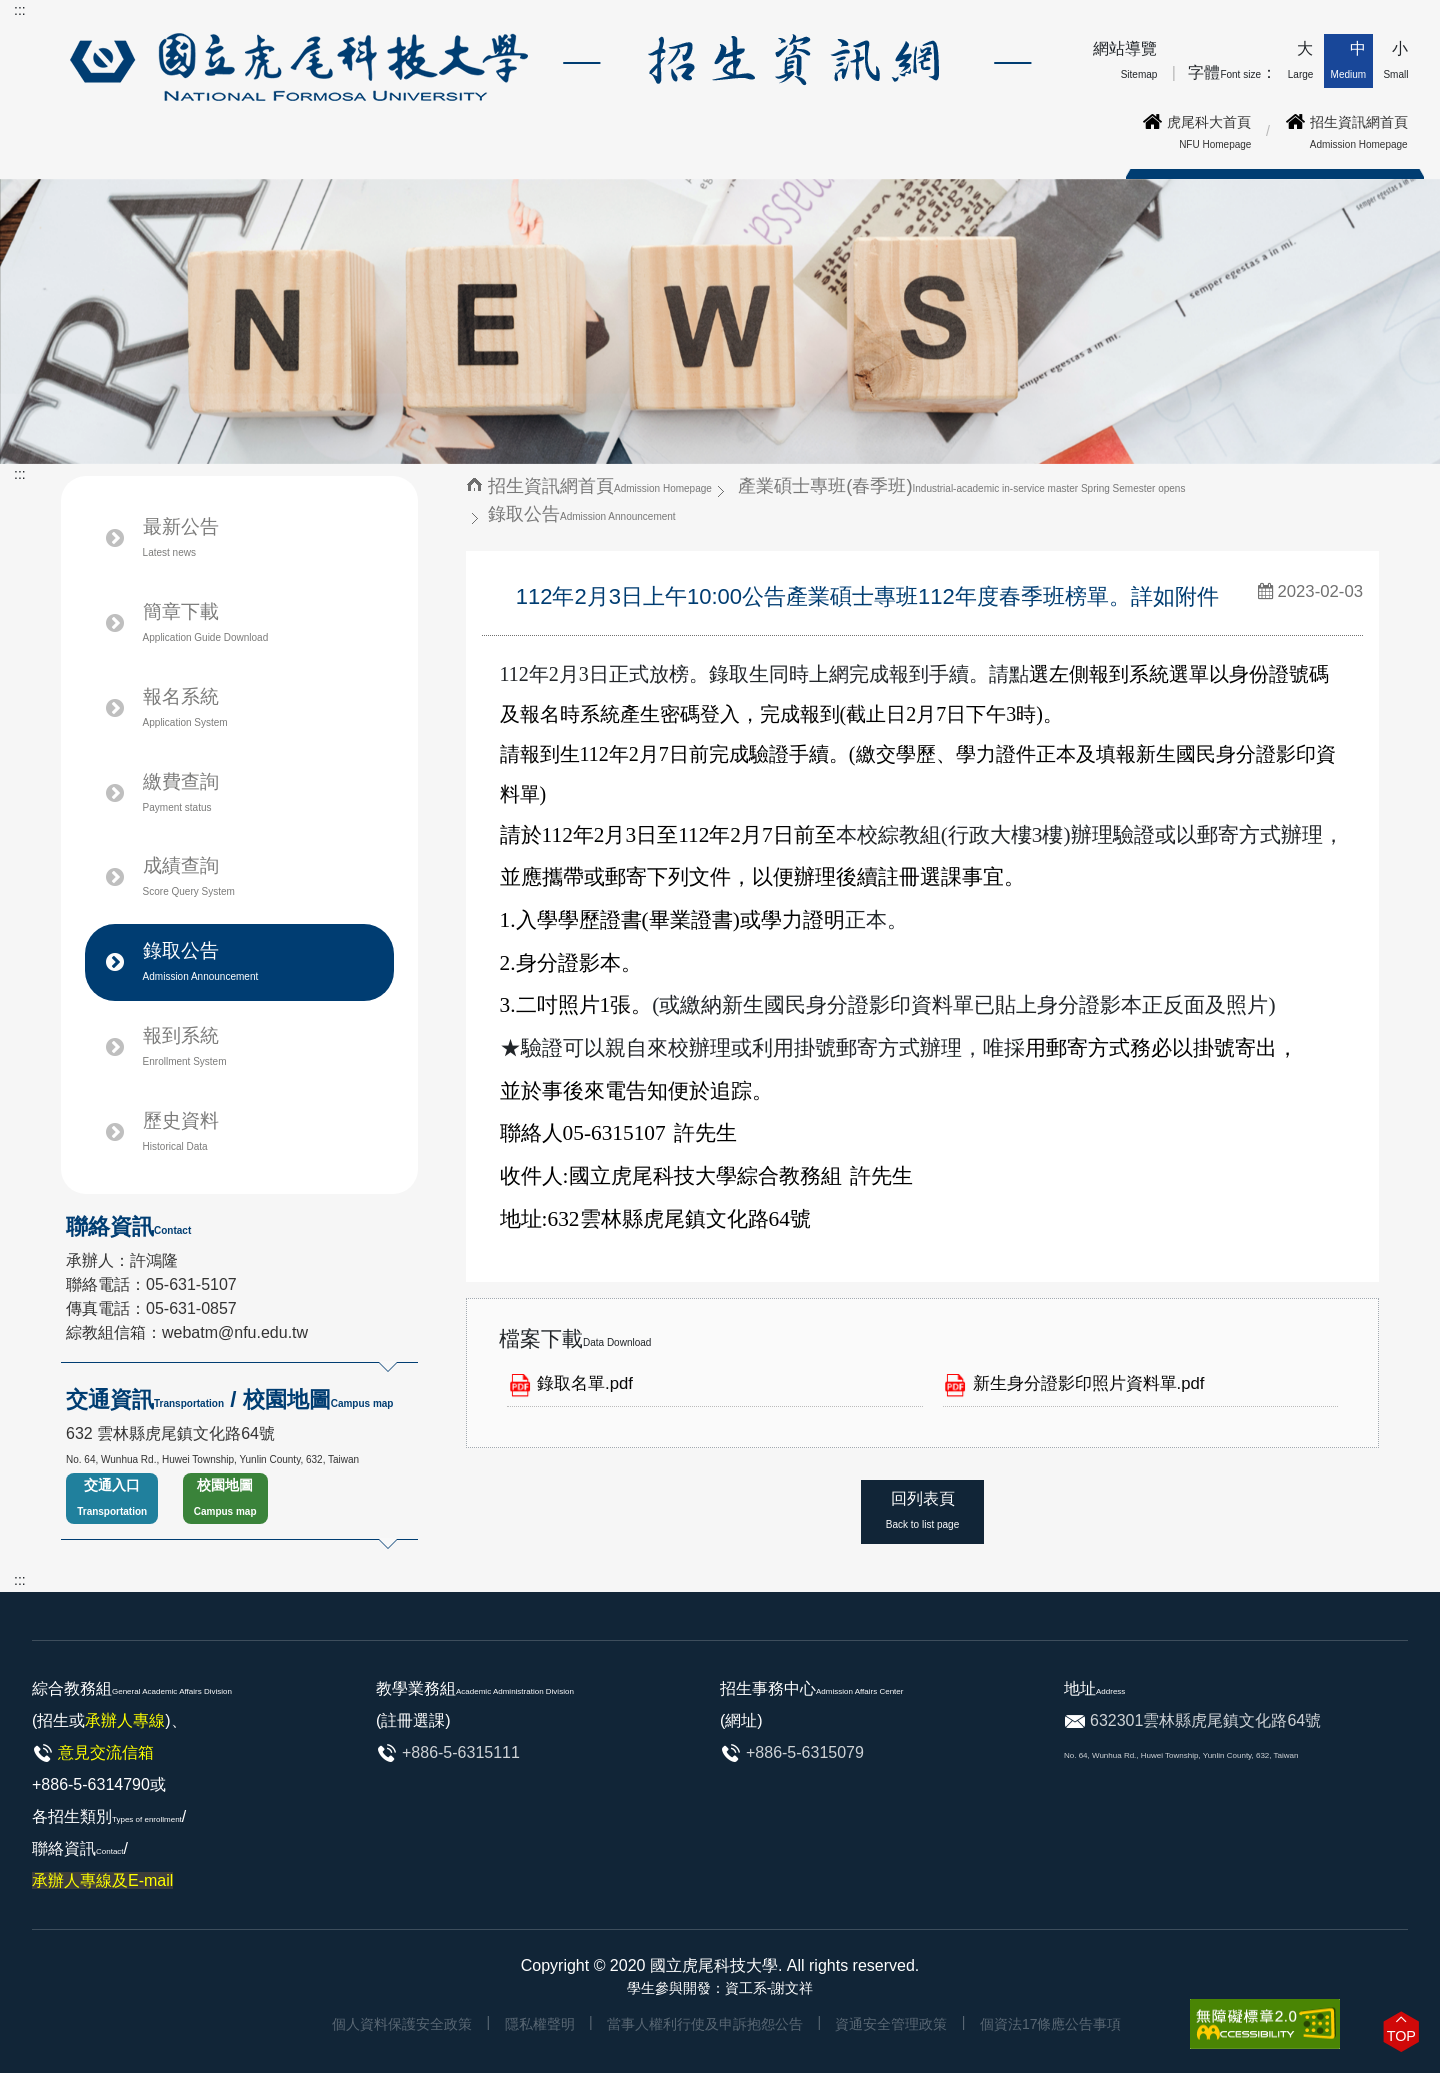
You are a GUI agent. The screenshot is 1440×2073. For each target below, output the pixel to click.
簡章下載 (206, 622)
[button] (1401, 2031)
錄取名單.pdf (585, 1383)
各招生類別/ (109, 1848)
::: (20, 10)
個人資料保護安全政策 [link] (402, 2024)
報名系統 (208, 708)
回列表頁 (922, 1510)
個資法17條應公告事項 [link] (1051, 2024)
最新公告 (181, 537)
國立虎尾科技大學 (714, 1965)
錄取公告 (201, 961)
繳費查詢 (181, 792)
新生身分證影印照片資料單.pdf (1089, 1383)
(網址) (741, 1720)
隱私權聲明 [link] (540, 2024)
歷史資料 (181, 1131)
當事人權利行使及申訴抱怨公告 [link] (705, 2024)
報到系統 (185, 1046)
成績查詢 (189, 876)
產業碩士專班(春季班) (961, 485)
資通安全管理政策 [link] (891, 2024)
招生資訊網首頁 (600, 485)
